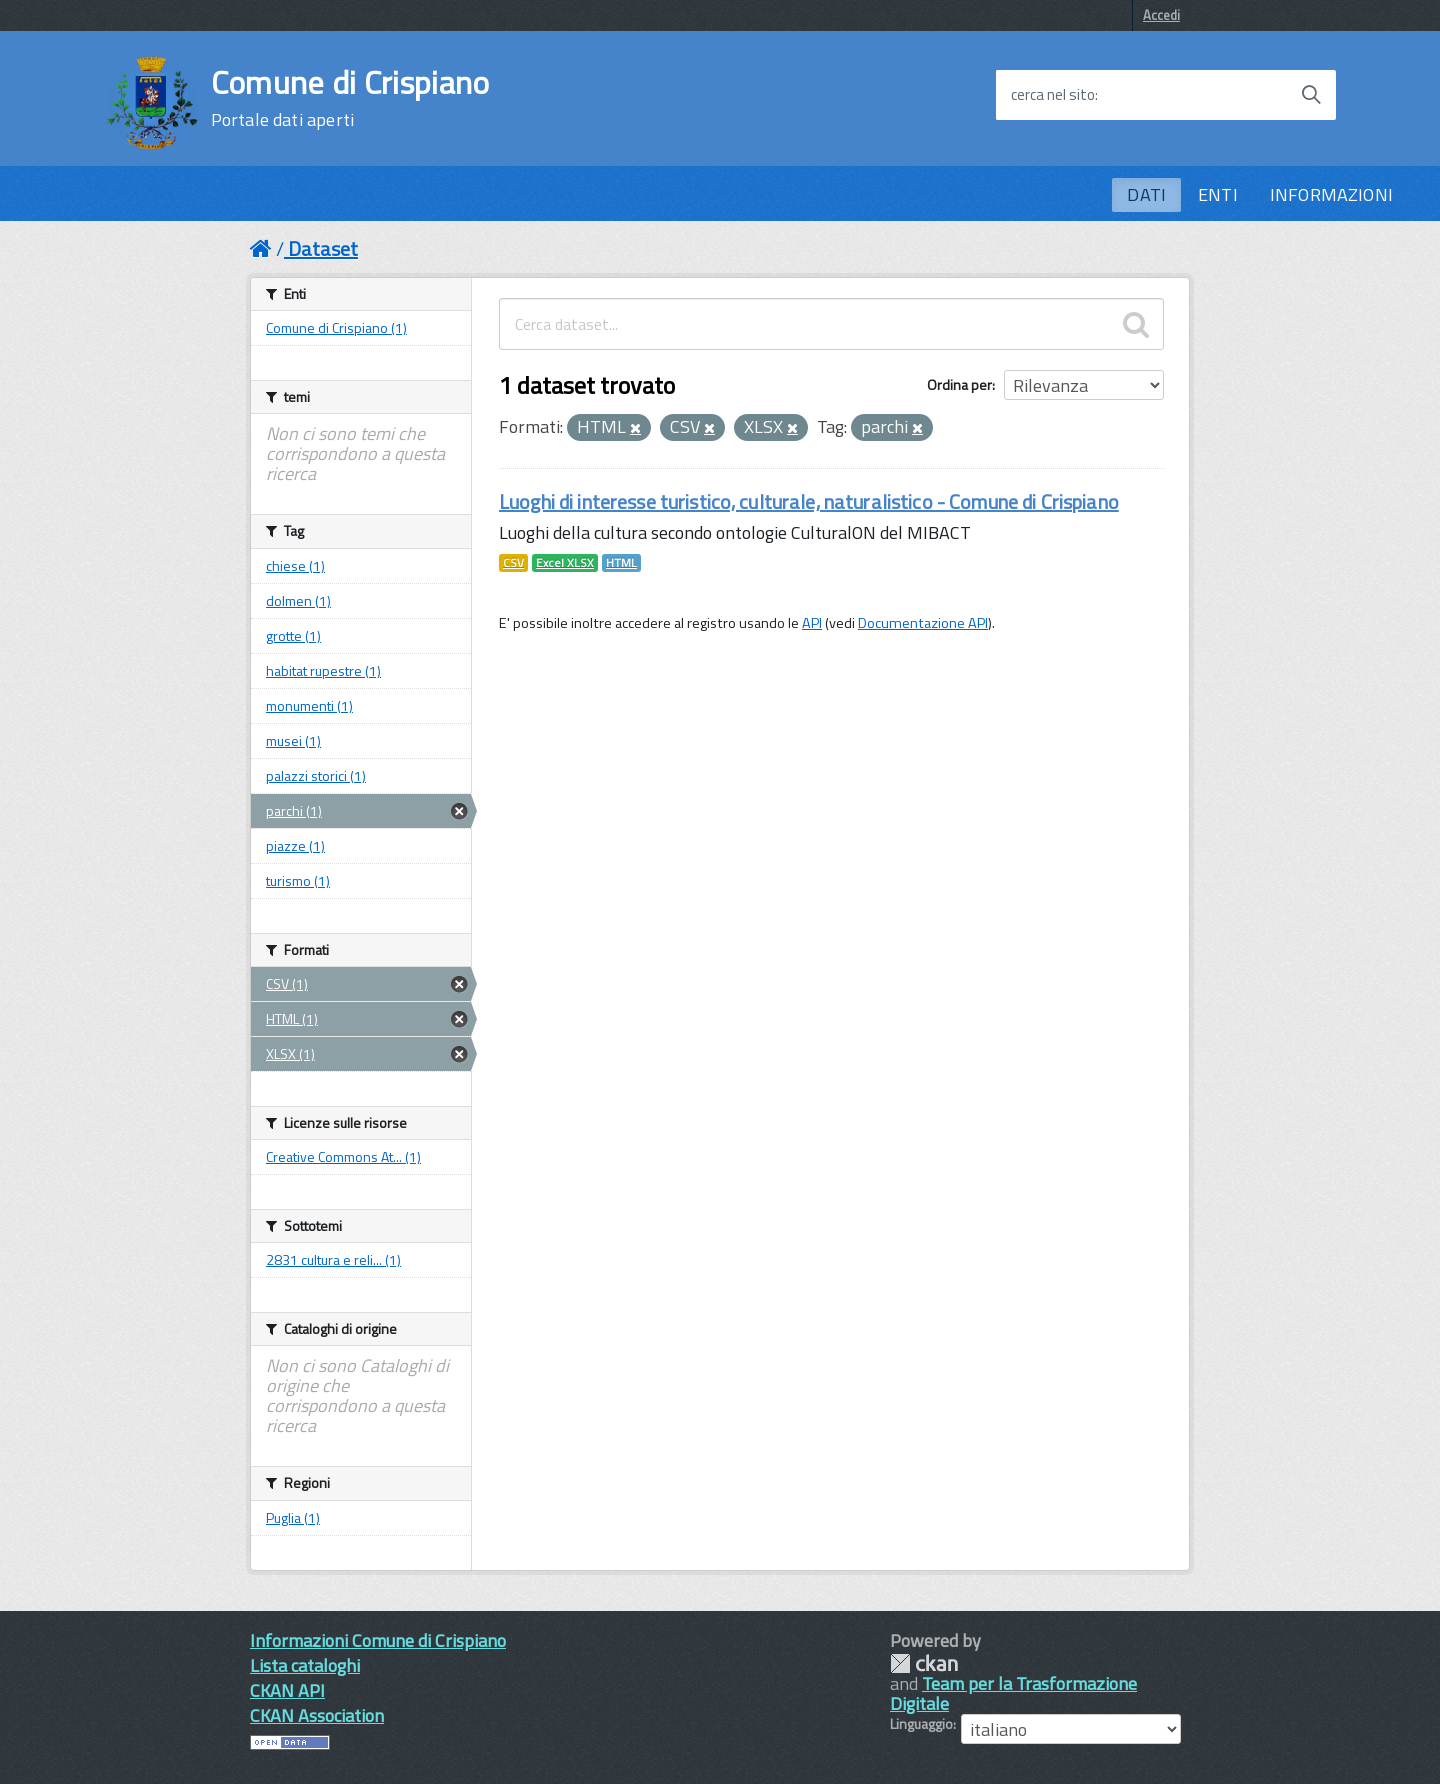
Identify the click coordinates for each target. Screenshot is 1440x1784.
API (812, 623)
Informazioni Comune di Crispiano (378, 1640)
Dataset (323, 248)
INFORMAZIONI (1331, 194)
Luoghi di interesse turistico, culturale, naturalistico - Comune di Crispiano (809, 501)
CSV (513, 563)
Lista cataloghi (305, 1665)
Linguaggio (921, 1724)
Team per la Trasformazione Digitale (1013, 1693)
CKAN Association (317, 1715)
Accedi (1161, 15)
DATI (1146, 194)
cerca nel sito (1053, 95)
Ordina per (959, 384)
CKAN (924, 1663)
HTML (621, 563)
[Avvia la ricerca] (1311, 95)
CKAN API (287, 1690)
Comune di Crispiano (350, 98)
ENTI (1218, 194)
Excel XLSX (565, 563)
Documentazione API (923, 623)
